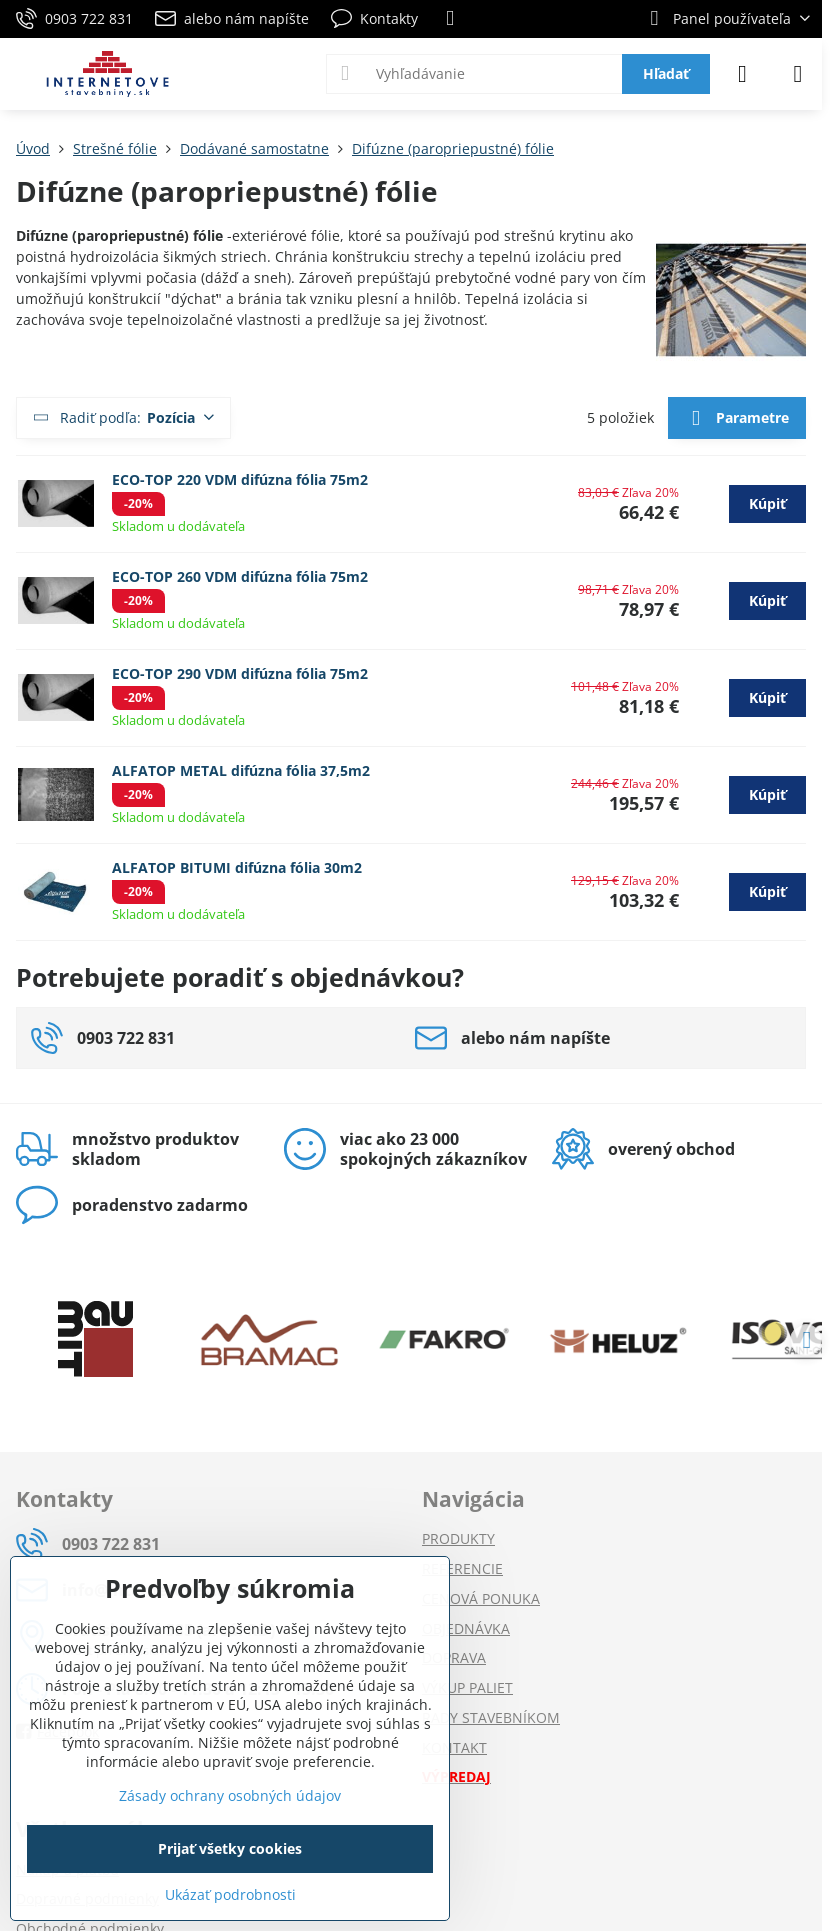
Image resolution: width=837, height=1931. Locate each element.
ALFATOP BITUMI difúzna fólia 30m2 (237, 867)
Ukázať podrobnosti (230, 1894)
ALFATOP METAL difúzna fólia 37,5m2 (241, 770)
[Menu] (798, 74)
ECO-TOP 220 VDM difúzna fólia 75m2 (240, 479)
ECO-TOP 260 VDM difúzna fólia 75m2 (240, 576)
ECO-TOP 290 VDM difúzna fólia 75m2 (240, 673)
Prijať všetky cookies (230, 1848)
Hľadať (666, 73)
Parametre (736, 419)
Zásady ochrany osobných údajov (230, 1795)
